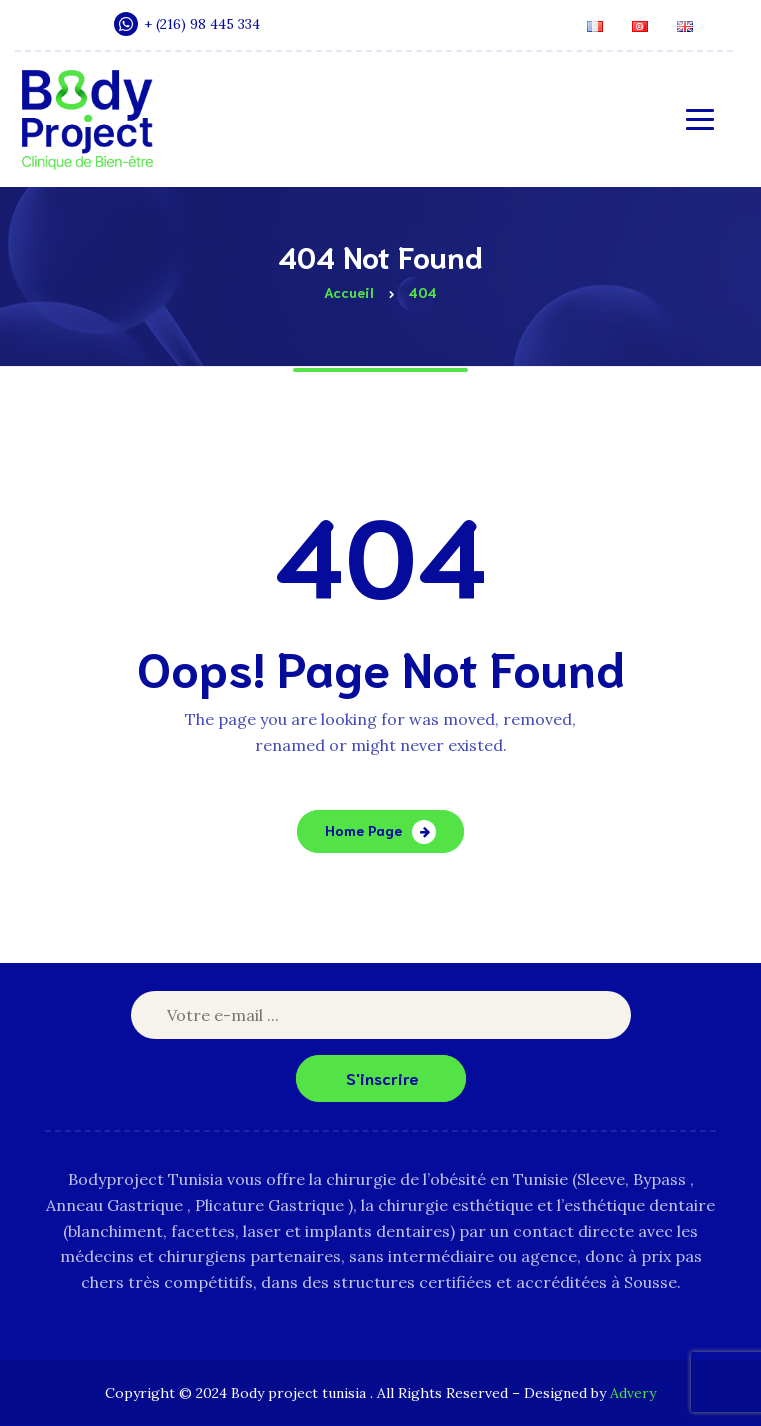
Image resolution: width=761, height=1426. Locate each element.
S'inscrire (382, 1077)
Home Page (363, 830)
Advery (633, 1393)
